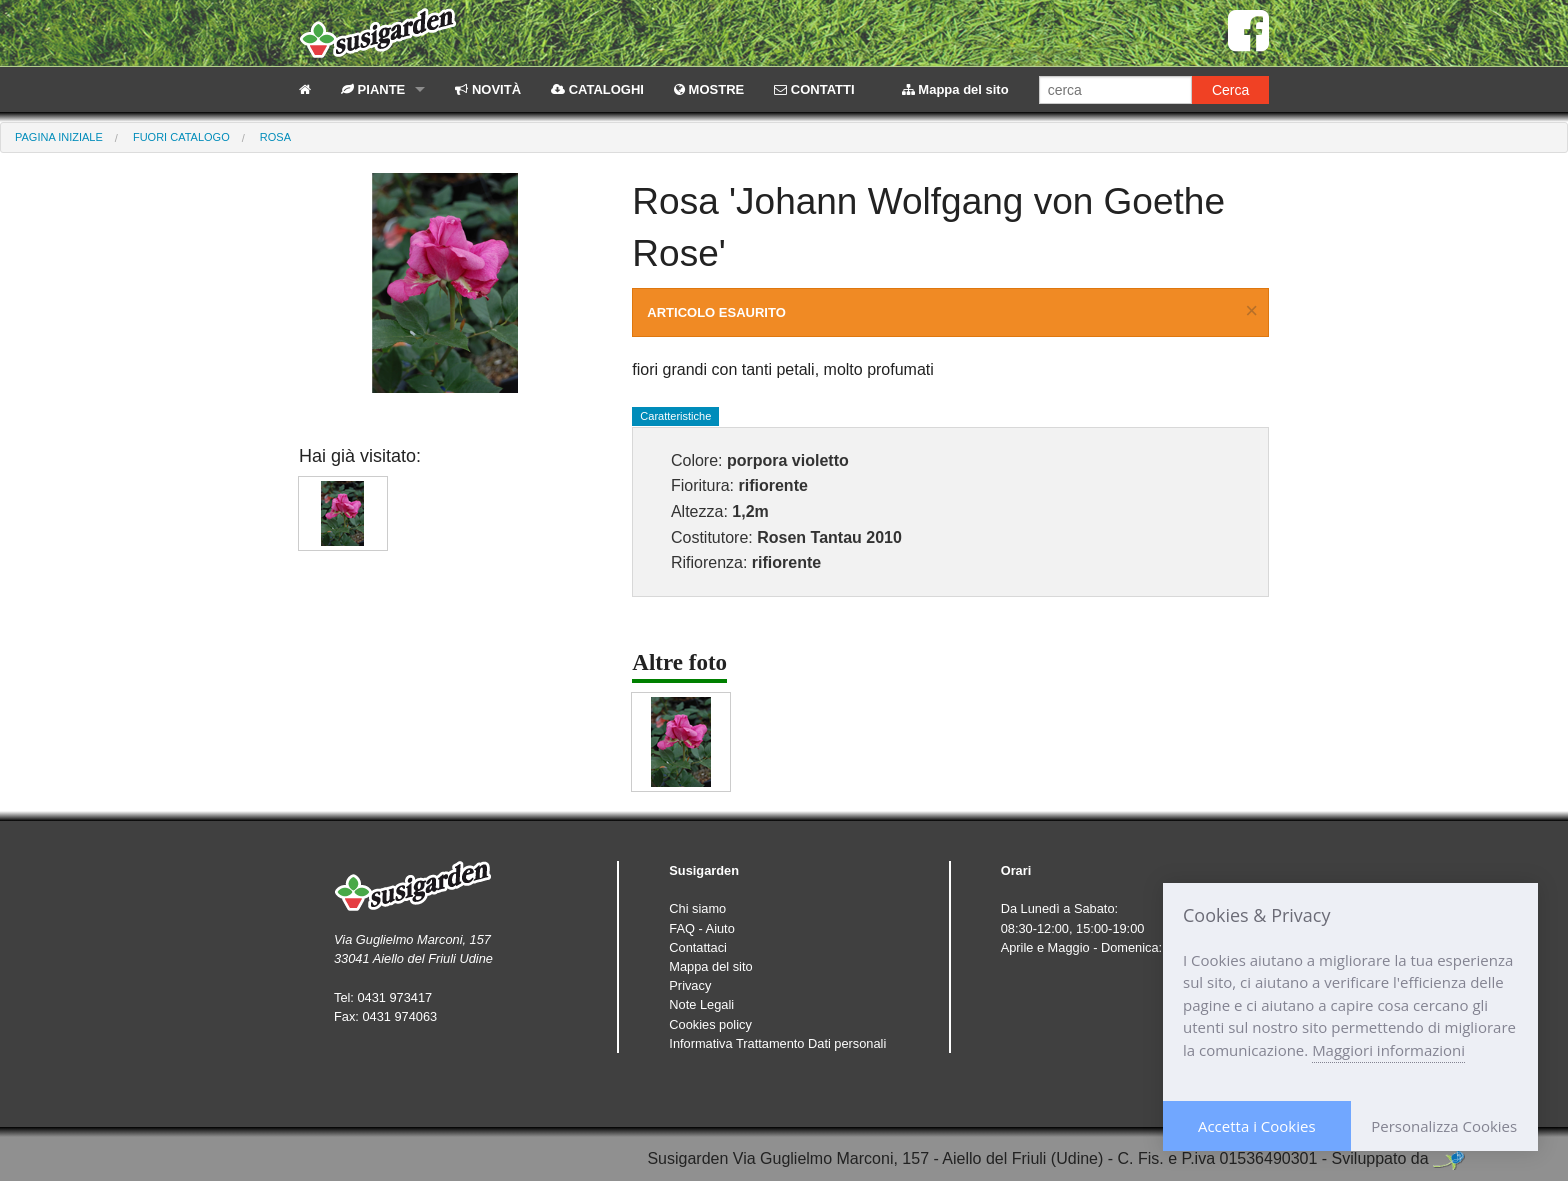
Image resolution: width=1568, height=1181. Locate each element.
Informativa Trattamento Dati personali (777, 1043)
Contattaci (698, 947)
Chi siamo (697, 908)
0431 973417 (394, 997)
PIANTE (373, 89)
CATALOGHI (597, 89)
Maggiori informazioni (1388, 1050)
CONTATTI (814, 89)
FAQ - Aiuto (701, 928)
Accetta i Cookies (1257, 1126)
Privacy (690, 985)
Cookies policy (710, 1024)
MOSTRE (709, 89)
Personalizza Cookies (1444, 1126)
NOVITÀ (488, 89)
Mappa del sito (955, 89)
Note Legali (701, 1004)
